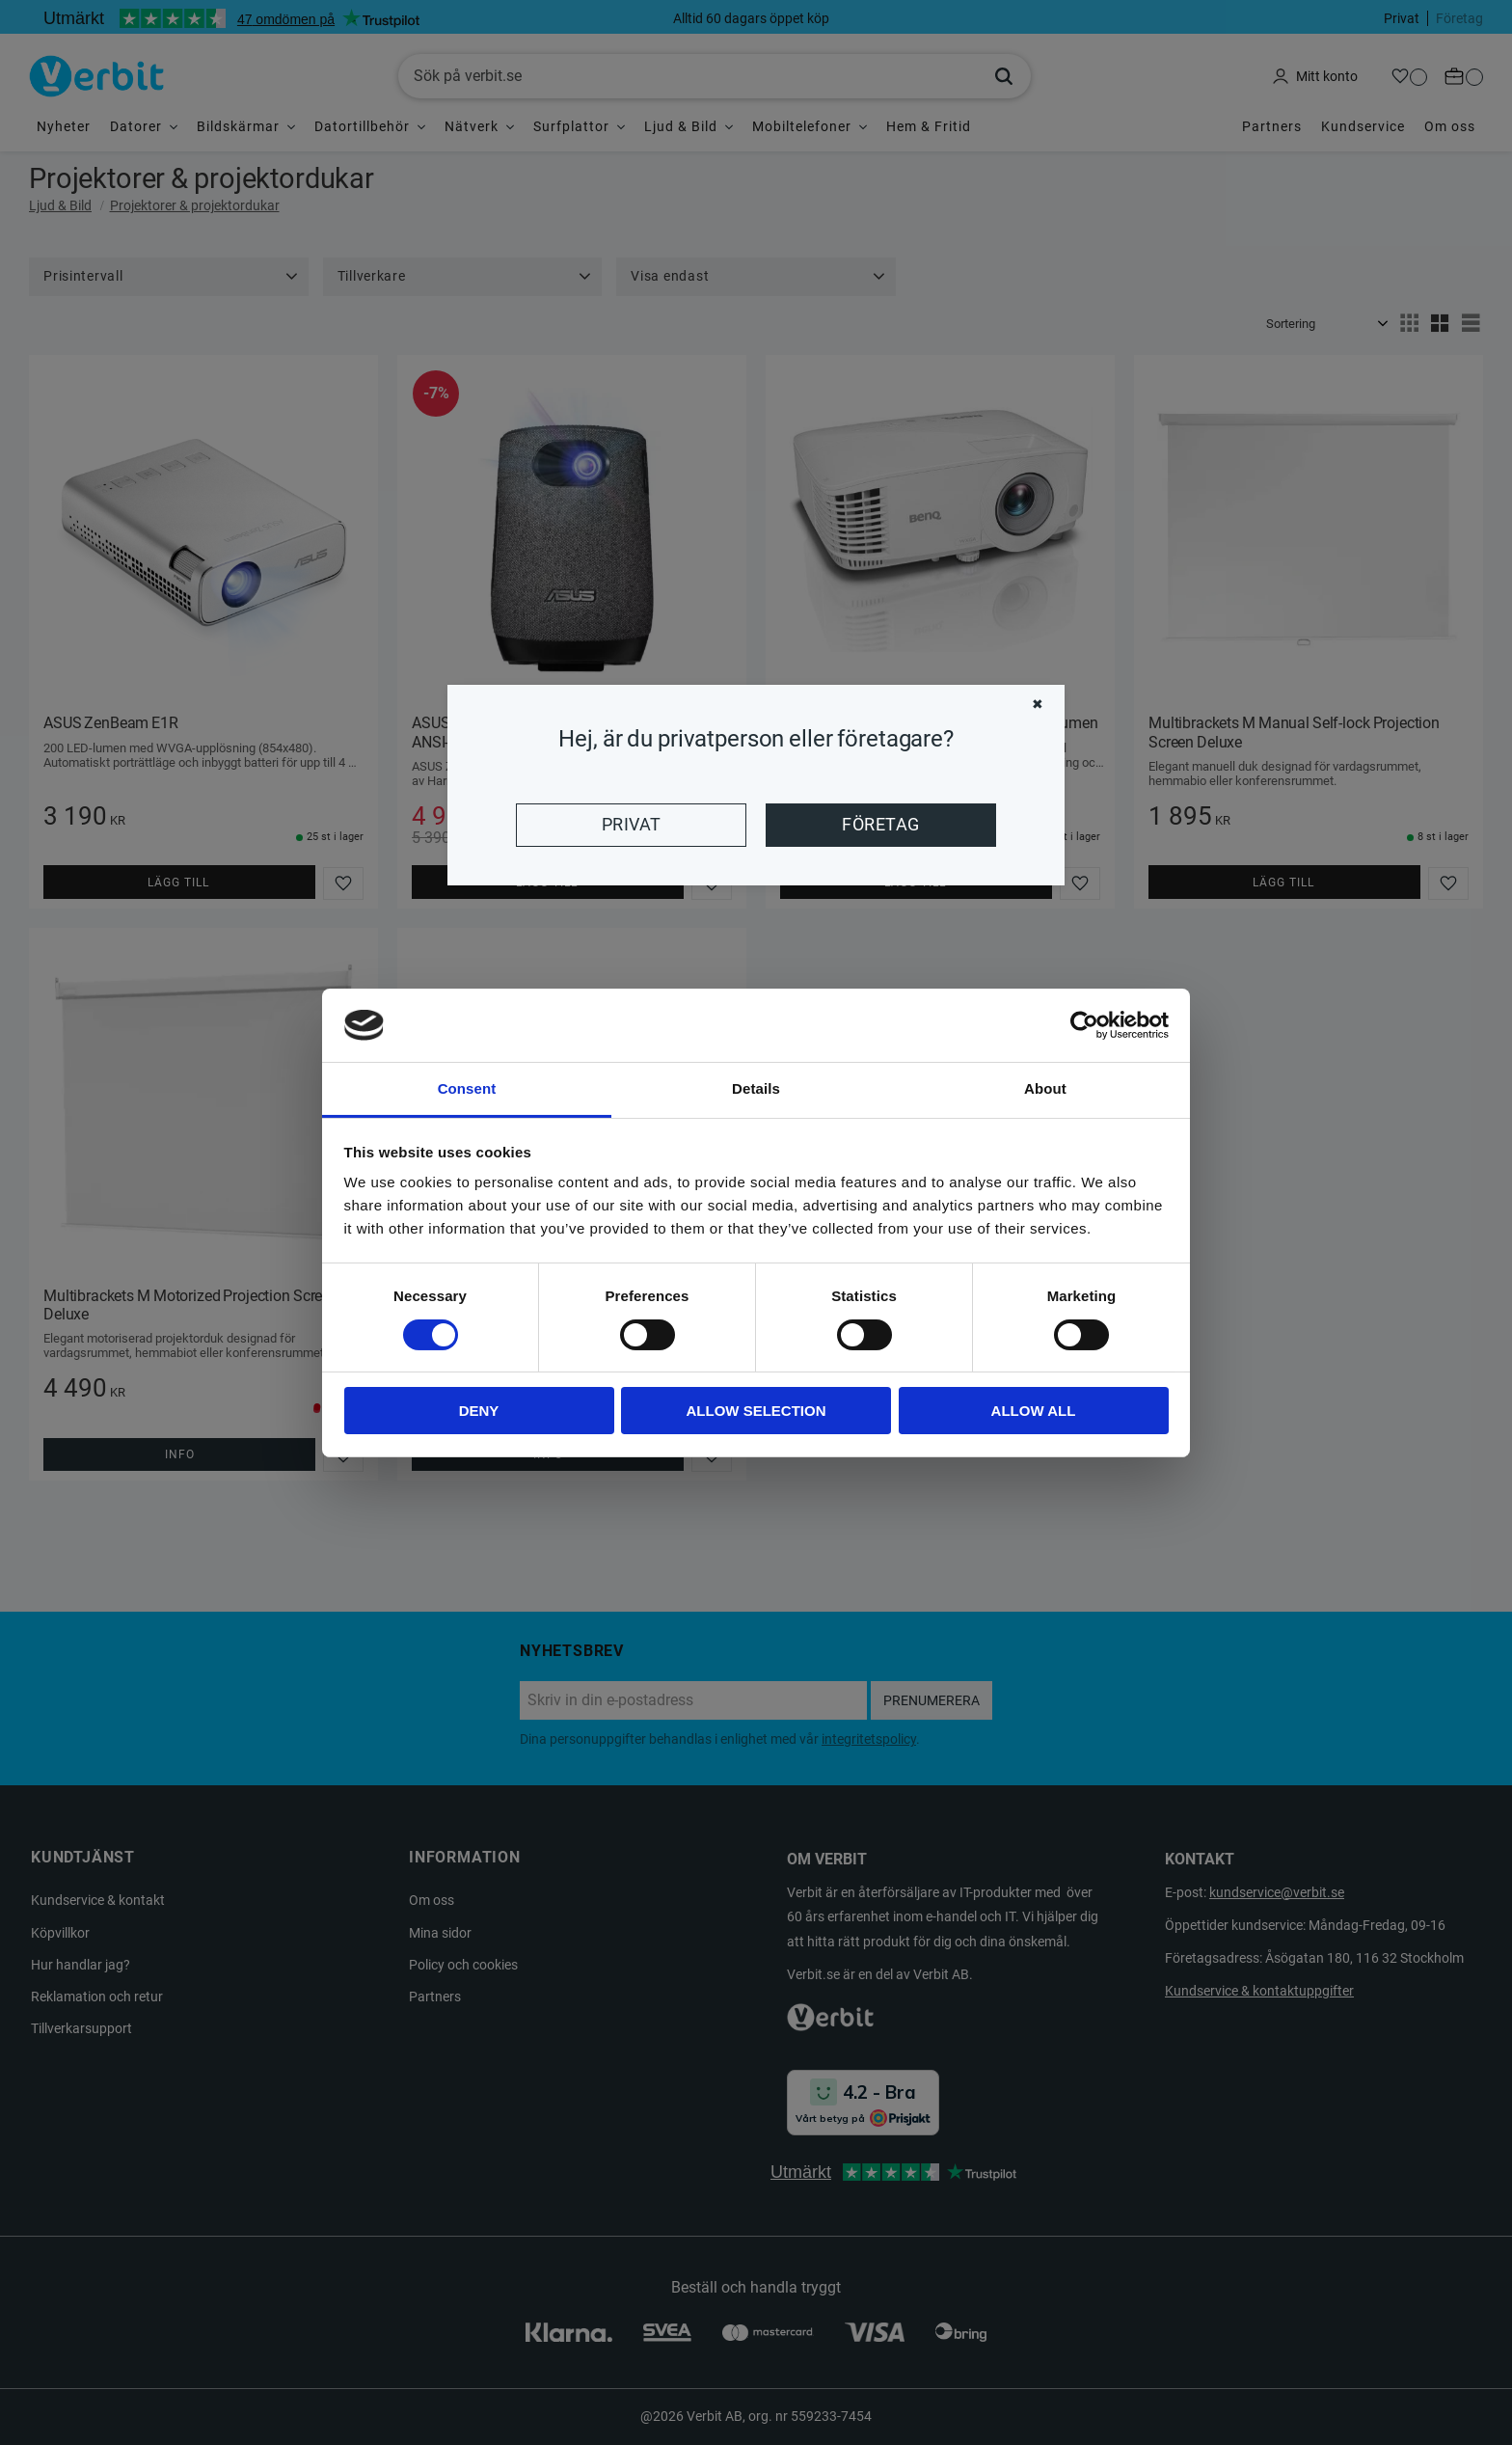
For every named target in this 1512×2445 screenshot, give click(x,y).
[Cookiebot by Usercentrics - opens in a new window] (1084, 1025)
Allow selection (756, 1410)
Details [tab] (756, 1088)
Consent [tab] (467, 1088)
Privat (632, 824)
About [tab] (1045, 1088)
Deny (479, 1410)
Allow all (1033, 1410)
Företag (880, 824)
